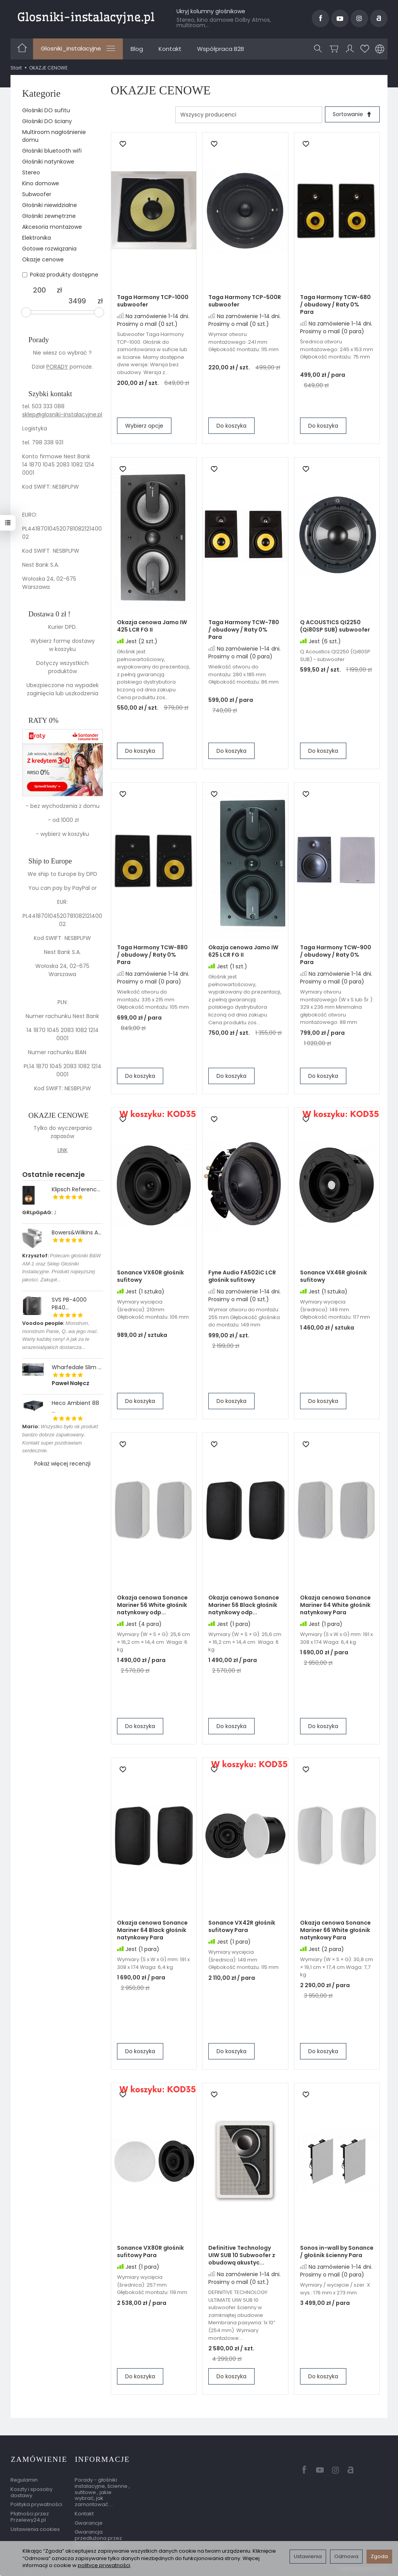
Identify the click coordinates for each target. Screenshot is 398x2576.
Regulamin (24, 2479)
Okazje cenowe (43, 259)
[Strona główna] (85, 17)
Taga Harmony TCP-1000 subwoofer (153, 301)
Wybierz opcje (144, 426)
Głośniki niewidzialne (49, 205)
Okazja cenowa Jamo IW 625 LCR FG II (243, 951)
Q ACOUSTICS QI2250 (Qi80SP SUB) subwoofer (335, 626)
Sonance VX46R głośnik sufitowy (333, 1276)
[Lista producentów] (248, 114)
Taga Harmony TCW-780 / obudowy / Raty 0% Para (243, 630)
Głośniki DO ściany (47, 121)
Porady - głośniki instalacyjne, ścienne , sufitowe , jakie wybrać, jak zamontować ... (102, 2492)
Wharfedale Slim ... (76, 1367)
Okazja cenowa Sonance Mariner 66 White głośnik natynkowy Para (335, 1930)
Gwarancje (89, 2522)
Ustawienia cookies (35, 2528)
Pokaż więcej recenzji (62, 1463)
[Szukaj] (318, 48)
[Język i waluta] (380, 48)
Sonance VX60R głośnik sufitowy (150, 1276)
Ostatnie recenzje (53, 1174)
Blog (137, 49)
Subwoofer (36, 194)
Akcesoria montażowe (52, 227)
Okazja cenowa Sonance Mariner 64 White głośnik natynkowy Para (335, 1605)
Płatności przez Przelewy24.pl (29, 2516)
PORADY (57, 367)
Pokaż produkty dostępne (60, 274)
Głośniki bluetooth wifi (52, 151)
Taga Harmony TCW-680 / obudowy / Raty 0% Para (335, 305)
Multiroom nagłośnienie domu (54, 136)
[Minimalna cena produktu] (39, 290)
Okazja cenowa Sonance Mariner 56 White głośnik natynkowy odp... (152, 1605)
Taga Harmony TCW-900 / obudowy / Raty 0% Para (335, 955)
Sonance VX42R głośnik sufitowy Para (241, 1926)
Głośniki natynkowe (48, 161)
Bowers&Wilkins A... (76, 1232)
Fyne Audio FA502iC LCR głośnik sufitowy (242, 1276)
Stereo (31, 172)
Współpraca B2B (220, 49)
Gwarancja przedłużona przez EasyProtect (98, 2537)
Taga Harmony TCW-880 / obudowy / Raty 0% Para (152, 955)
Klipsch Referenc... (76, 1189)
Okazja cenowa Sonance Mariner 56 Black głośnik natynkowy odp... (243, 1605)
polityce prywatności (104, 2565)
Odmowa (346, 2556)
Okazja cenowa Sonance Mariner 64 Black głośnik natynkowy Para (152, 1930)
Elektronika (36, 238)
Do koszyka (231, 426)
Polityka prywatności (36, 2504)
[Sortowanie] (352, 114)
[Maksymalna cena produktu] (77, 301)
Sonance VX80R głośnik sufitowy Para (150, 2251)
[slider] (26, 312)
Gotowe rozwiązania (49, 248)
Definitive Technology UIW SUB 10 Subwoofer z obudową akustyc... (241, 2255)
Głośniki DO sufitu (46, 110)
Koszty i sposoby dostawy (31, 2492)
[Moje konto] (350, 48)
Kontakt (170, 49)
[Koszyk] (334, 48)
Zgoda (379, 2556)
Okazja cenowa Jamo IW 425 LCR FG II (152, 626)
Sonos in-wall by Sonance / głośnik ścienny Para (337, 2251)
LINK (63, 1150)
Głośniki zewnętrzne (49, 216)
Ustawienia (308, 2556)
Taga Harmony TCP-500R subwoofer (244, 301)
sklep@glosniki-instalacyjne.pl (62, 414)
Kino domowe (40, 183)
